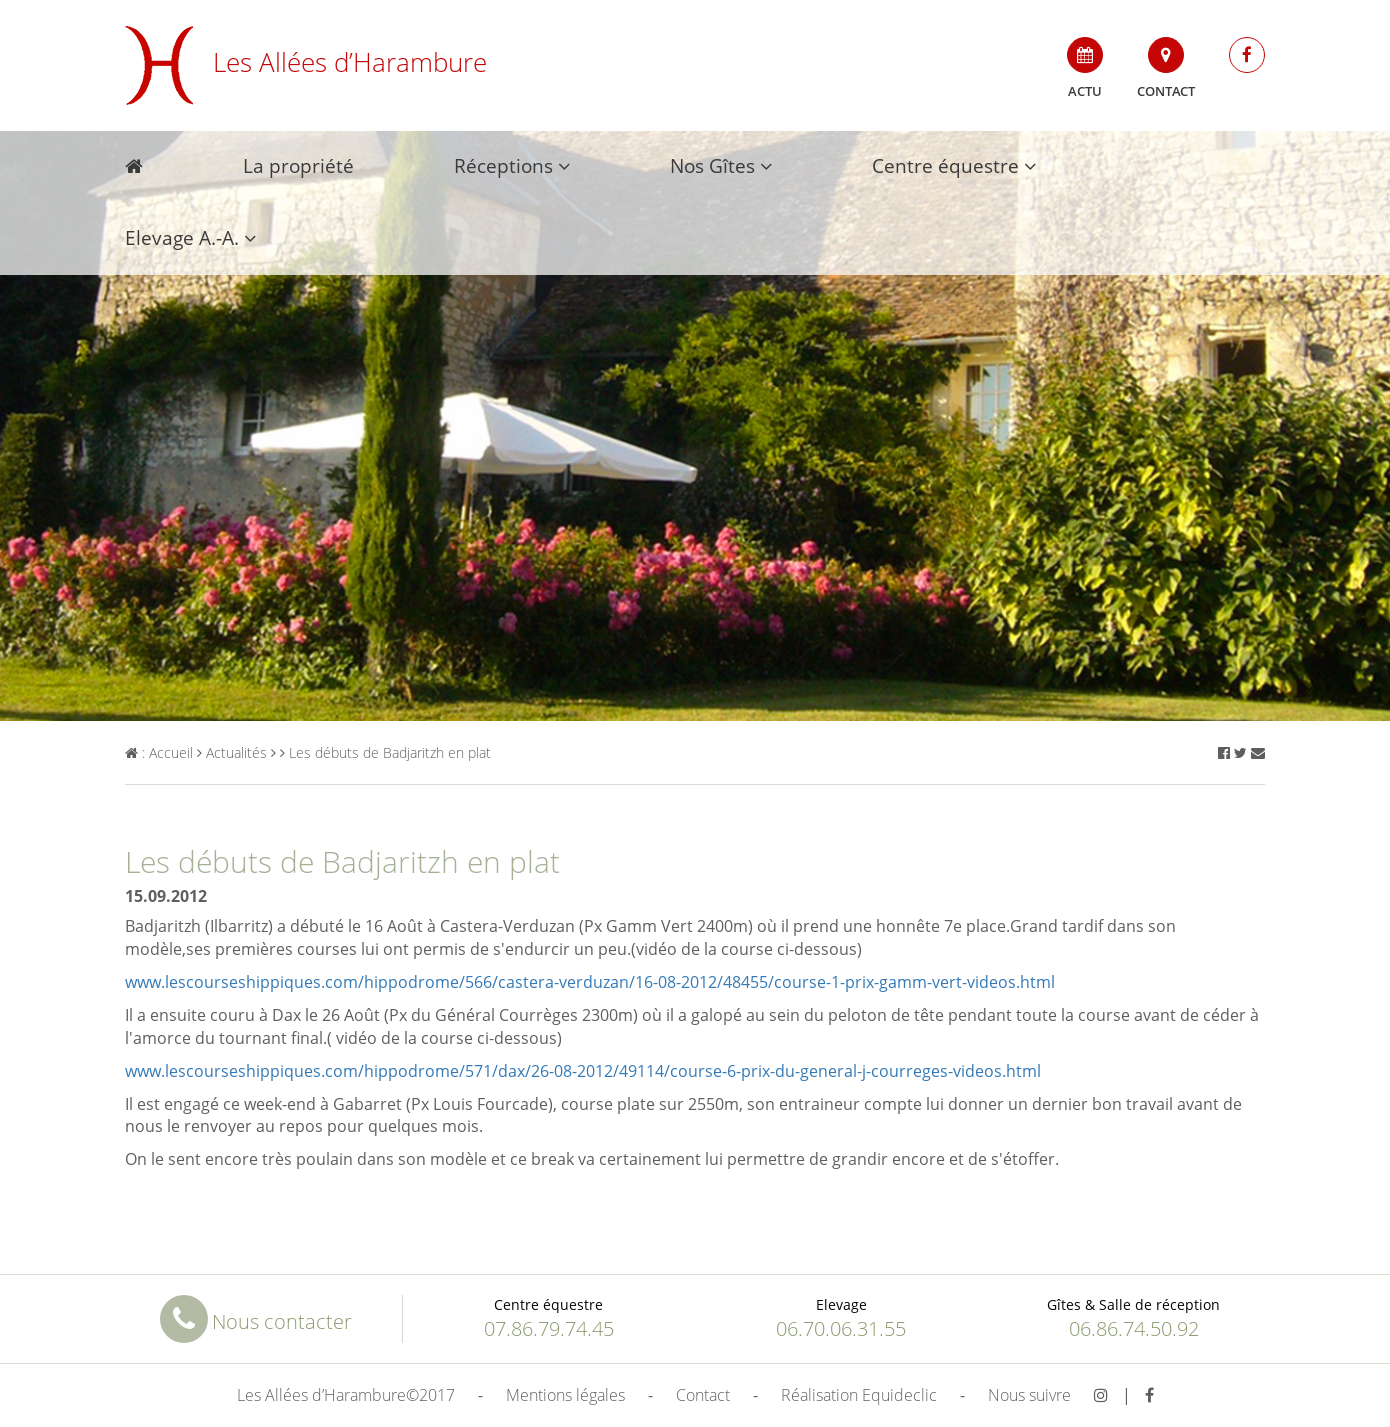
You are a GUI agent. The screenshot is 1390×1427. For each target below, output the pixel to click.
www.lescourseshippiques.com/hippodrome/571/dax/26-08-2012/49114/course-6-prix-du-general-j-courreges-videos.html (583, 1071)
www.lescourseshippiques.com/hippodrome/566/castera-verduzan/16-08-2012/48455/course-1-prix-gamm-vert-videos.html (590, 982)
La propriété (298, 166)
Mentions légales (565, 1395)
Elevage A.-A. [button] (190, 238)
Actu (1085, 68)
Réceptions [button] (512, 166)
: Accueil (159, 752)
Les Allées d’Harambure (306, 62)
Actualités (232, 752)
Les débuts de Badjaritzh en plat (385, 752)
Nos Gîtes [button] (721, 166)
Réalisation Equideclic (859, 1395)
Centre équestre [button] (954, 166)
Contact (1166, 68)
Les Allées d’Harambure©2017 (346, 1395)
